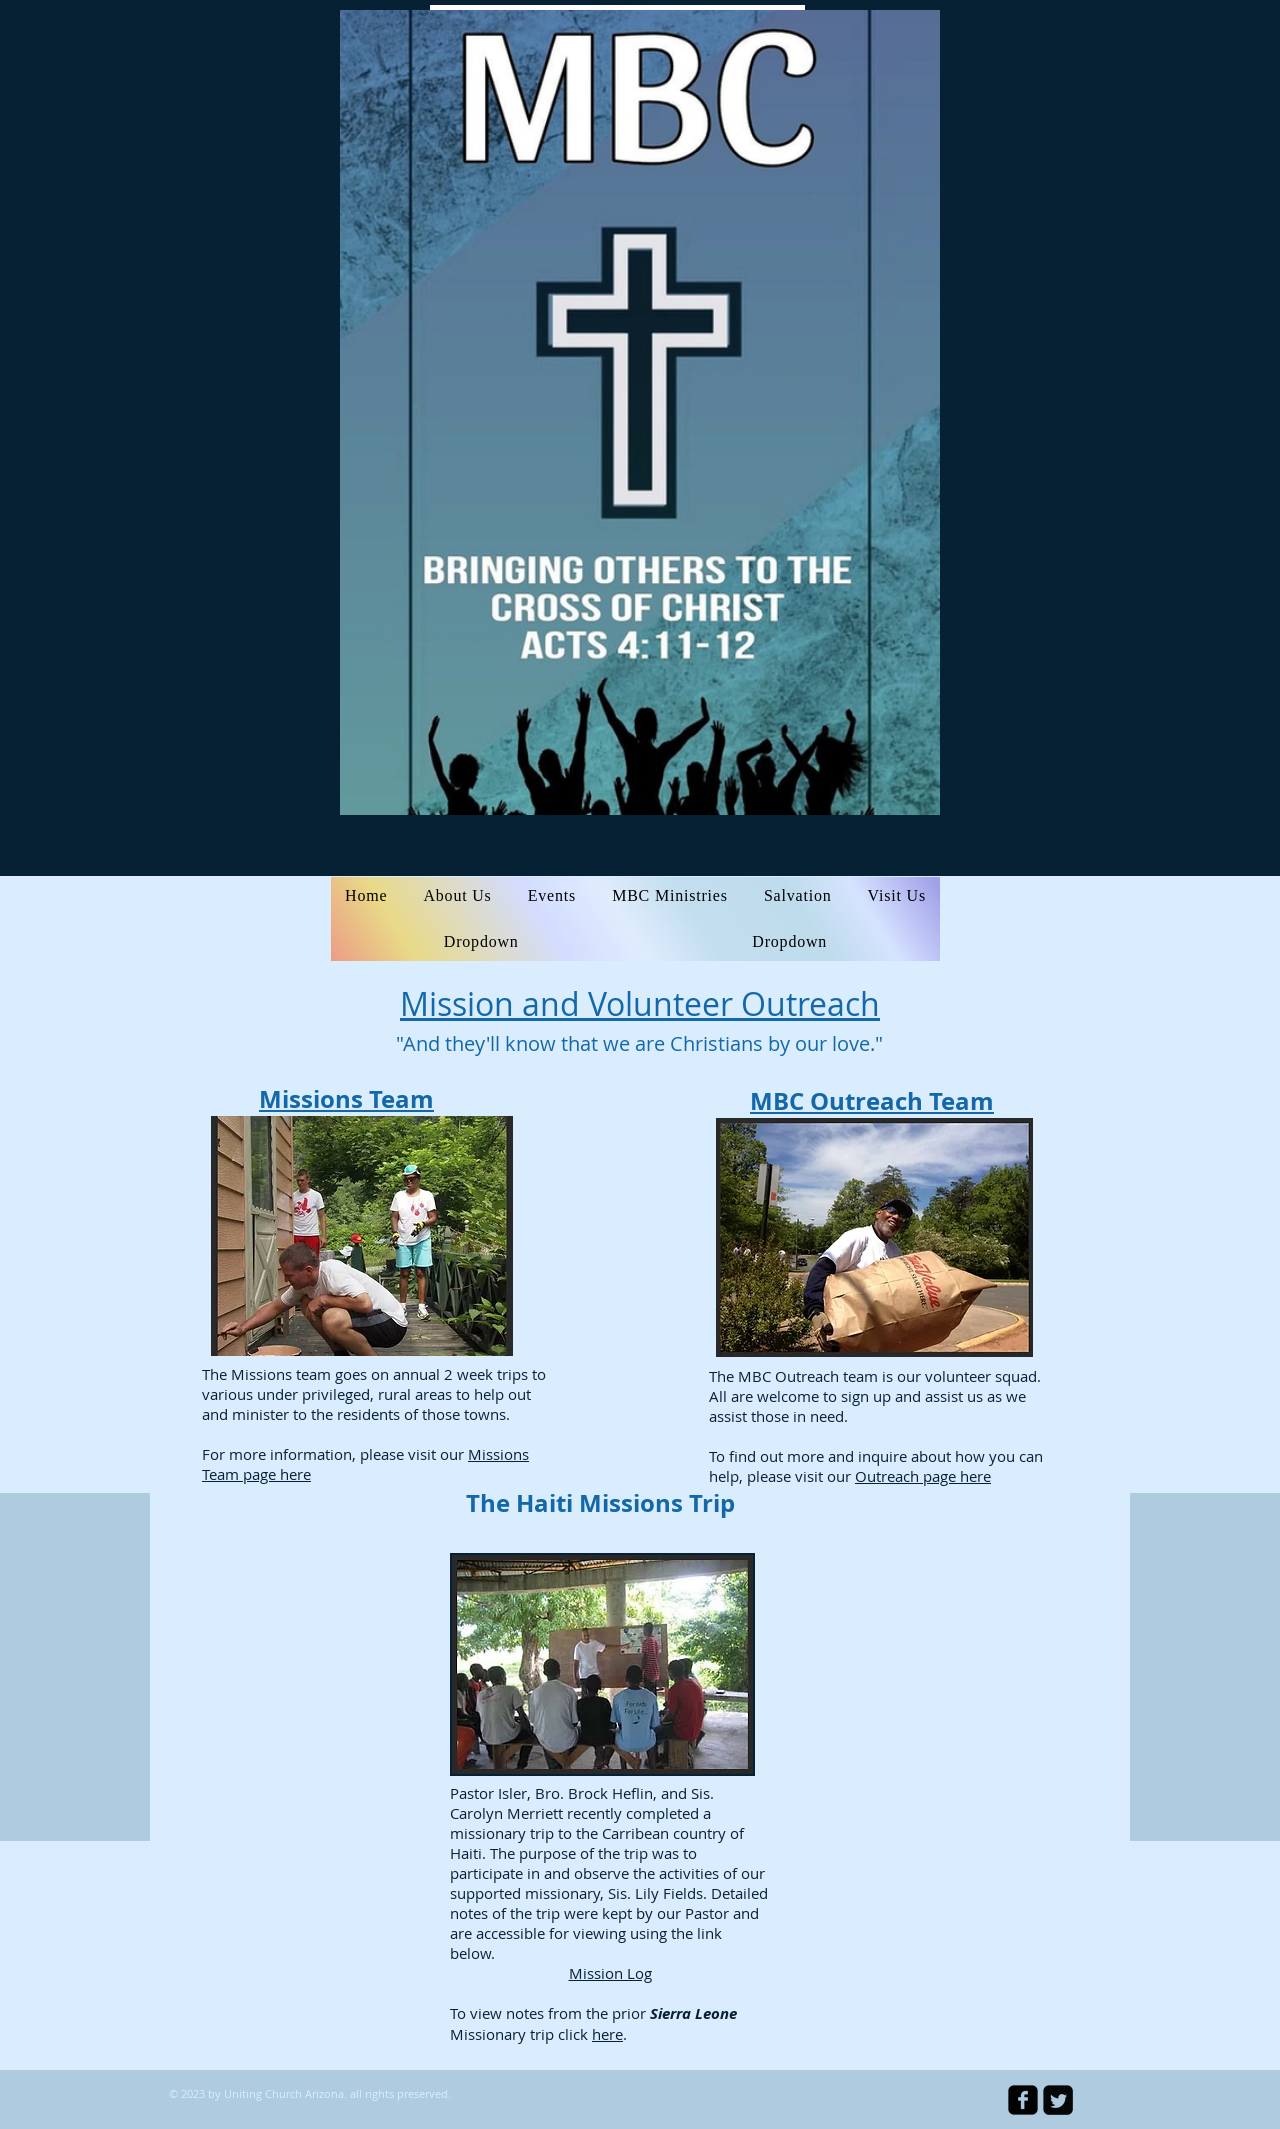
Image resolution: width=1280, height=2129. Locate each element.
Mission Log (610, 1973)
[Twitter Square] (1058, 2100)
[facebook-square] (1023, 2100)
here (607, 2034)
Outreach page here (923, 1476)
